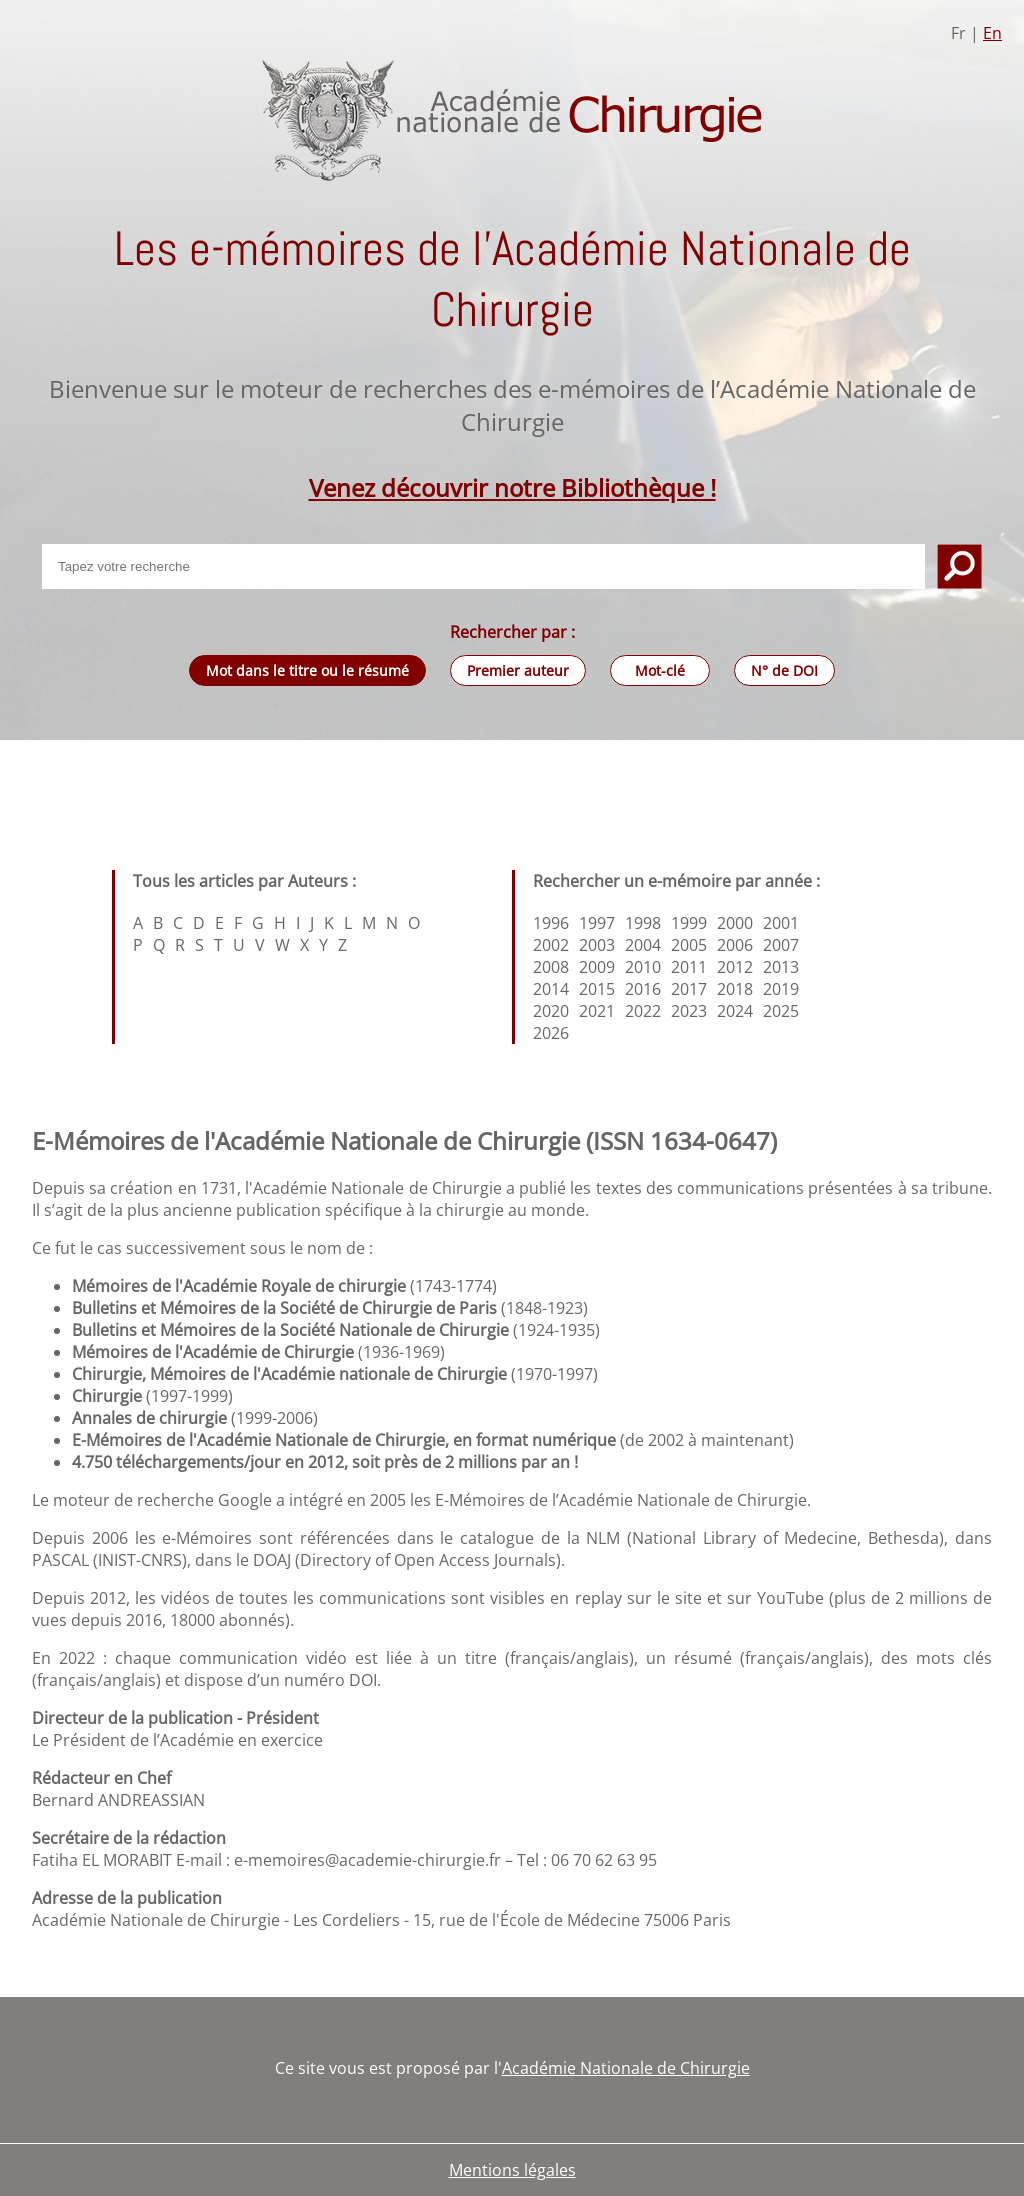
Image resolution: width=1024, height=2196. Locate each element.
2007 (781, 945)
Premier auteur (518, 670)
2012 (735, 967)
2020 (551, 1011)
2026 (551, 1033)
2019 (781, 989)
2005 (689, 945)
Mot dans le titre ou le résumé (307, 670)
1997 (597, 923)
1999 (689, 923)
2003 (597, 945)
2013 (781, 967)
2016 (643, 989)
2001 (781, 923)
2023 (689, 1011)
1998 (643, 923)
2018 (735, 989)
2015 (597, 989)
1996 (551, 923)
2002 (551, 945)
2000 (735, 923)
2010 (643, 967)
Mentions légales (512, 2170)
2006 (735, 945)
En (992, 33)
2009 (597, 967)
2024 (735, 1011)
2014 (551, 989)
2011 (689, 967)
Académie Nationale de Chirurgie (626, 2068)
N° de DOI (784, 670)
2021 (597, 1011)
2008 (551, 967)
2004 (643, 945)
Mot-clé (660, 670)
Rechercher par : (512, 632)
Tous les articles (193, 881)
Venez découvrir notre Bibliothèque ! (512, 487)
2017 (689, 989)
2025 (781, 1011)
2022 (643, 1011)
